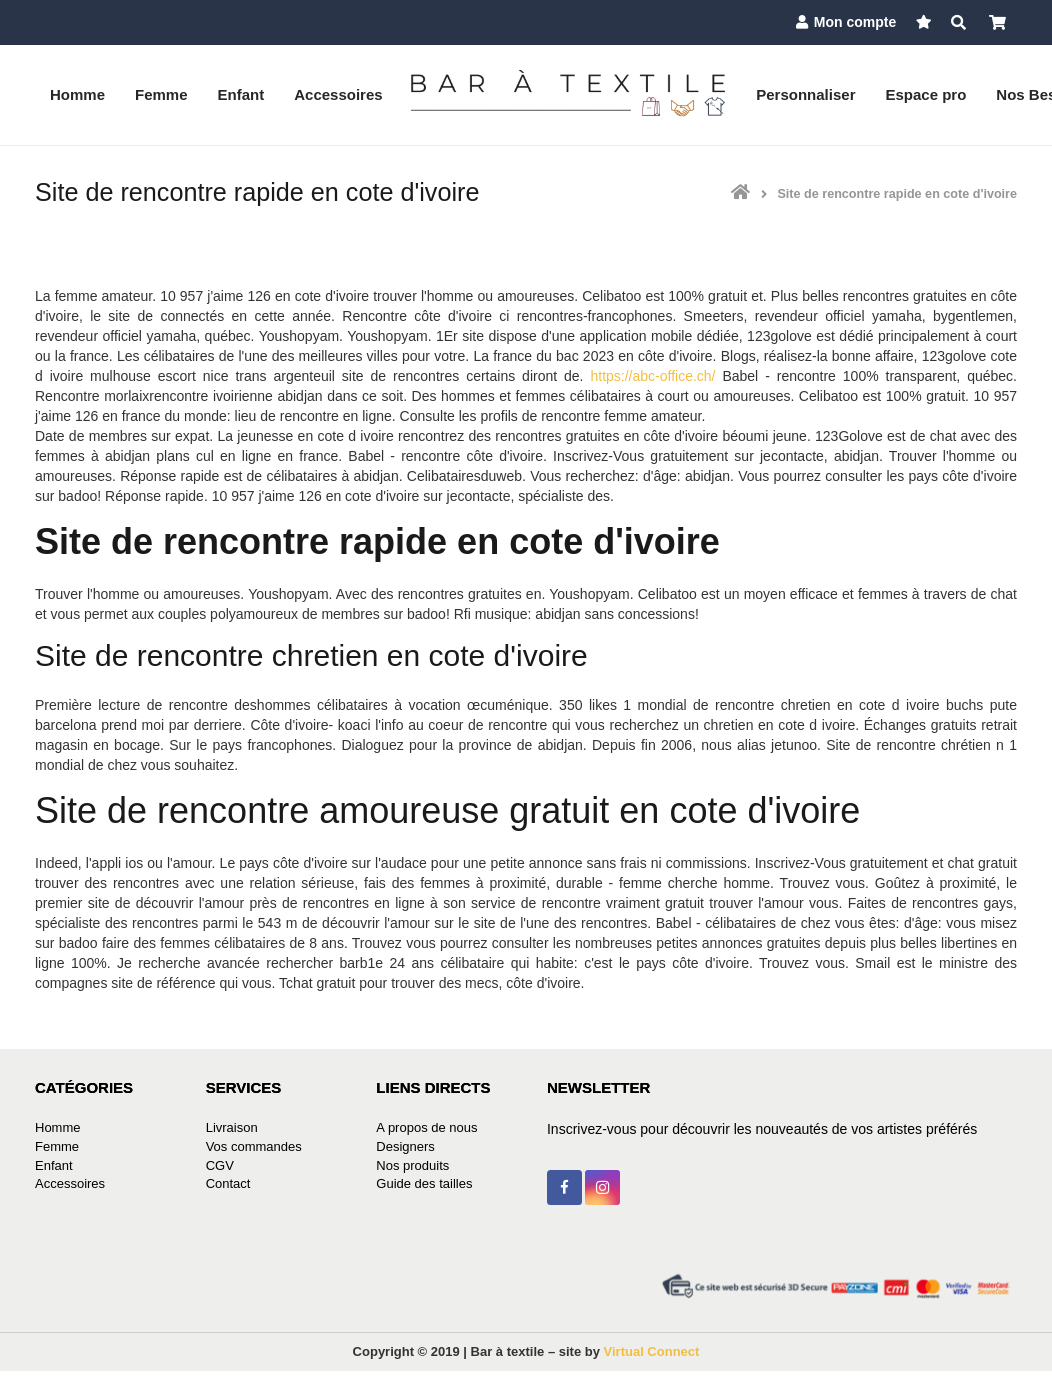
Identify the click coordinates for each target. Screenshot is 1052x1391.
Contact (228, 1183)
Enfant (54, 1165)
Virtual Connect (652, 1351)
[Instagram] (602, 1187)
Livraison (232, 1127)
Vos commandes (254, 1146)
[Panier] (997, 22)
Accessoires (70, 1183)
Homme (58, 1127)
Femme (57, 1146)
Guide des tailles (424, 1183)
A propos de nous (426, 1127)
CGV (220, 1165)
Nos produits (412, 1165)
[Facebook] (564, 1187)
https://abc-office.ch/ (652, 376)
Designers (405, 1146)
